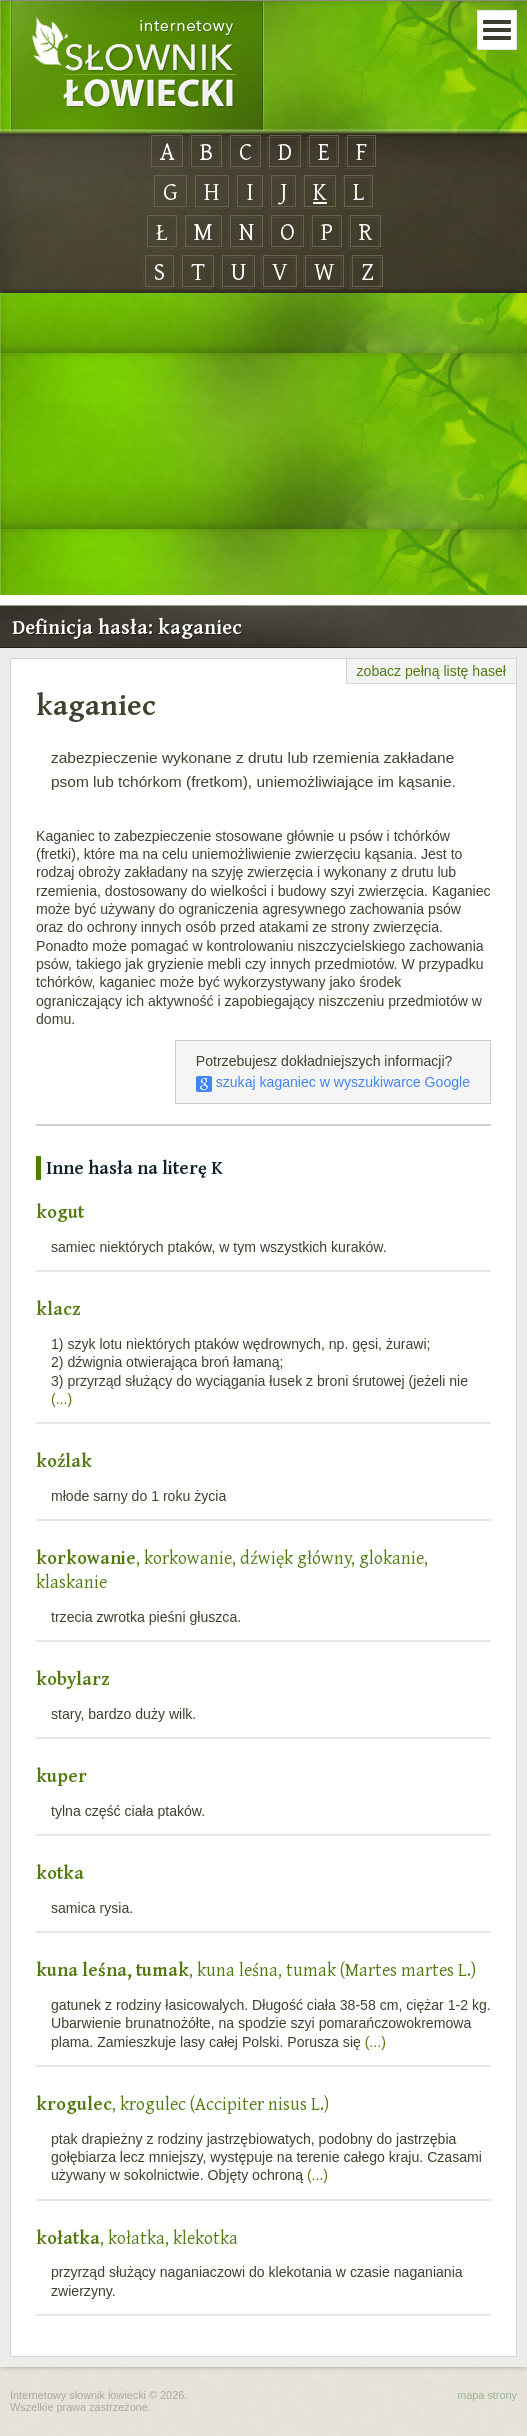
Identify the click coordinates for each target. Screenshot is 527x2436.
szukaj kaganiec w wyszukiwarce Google (333, 1082)
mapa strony (487, 2395)
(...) (61, 1399)
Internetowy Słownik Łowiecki (137, 66)
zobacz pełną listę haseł (431, 671)
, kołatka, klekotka (137, 2237)
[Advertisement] (263, 445)
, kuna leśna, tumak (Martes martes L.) (256, 1969)
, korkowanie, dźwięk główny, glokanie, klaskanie (232, 1569)
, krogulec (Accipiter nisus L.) (182, 2103)
